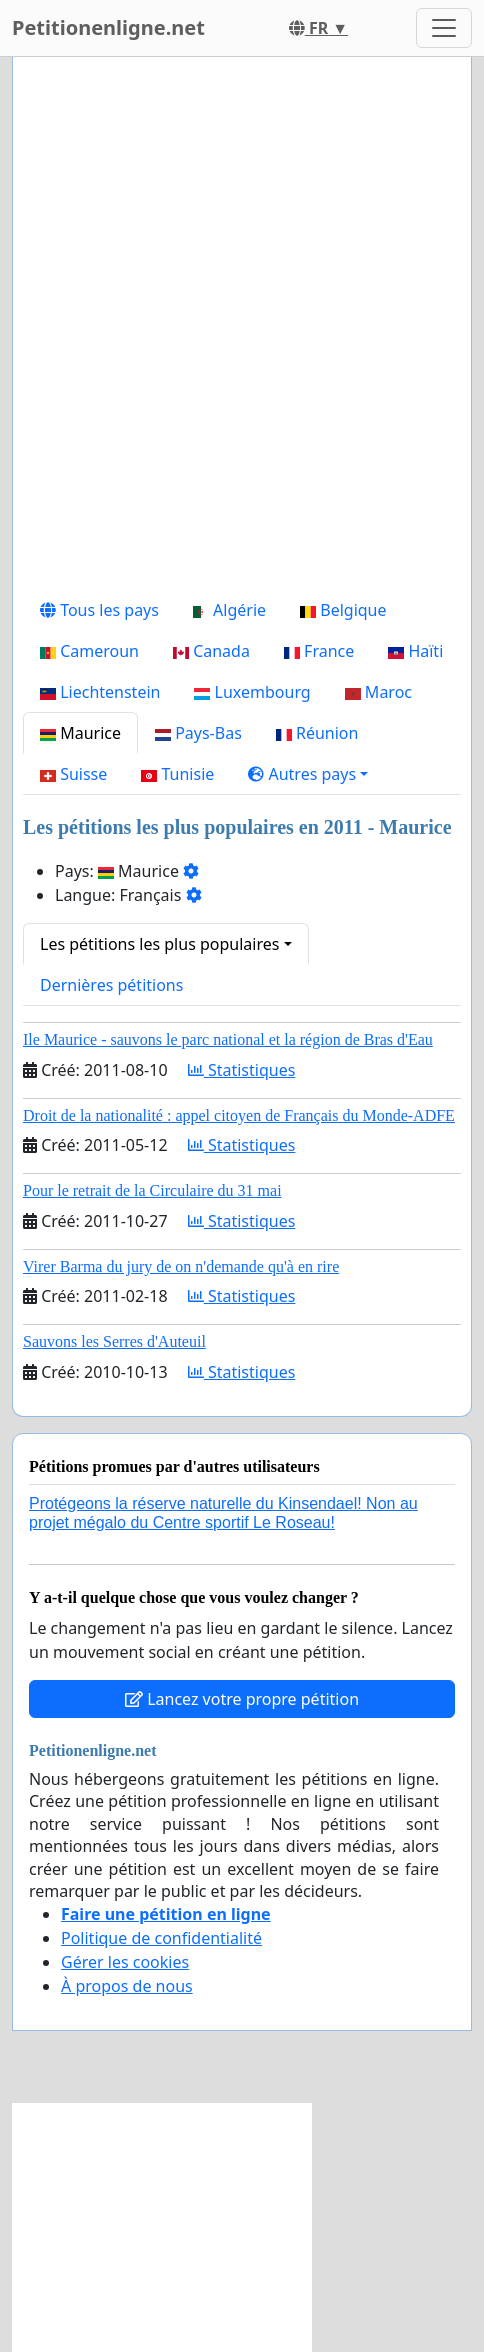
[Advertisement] (242, 331)
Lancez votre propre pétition (242, 1699)
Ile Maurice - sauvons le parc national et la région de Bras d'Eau (228, 1039)
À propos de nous (127, 1986)
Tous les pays (99, 610)
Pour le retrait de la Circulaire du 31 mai (152, 1190)
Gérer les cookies (125, 1962)
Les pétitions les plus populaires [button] (159, 944)
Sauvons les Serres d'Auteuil (114, 1341)
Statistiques (242, 1070)
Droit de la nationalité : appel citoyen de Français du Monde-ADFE (239, 1115)
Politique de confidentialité (161, 1938)
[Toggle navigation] (444, 28)
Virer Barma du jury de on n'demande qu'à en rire (181, 1266)
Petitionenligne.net (108, 27)
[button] (308, 774)
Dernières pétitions (111, 985)
